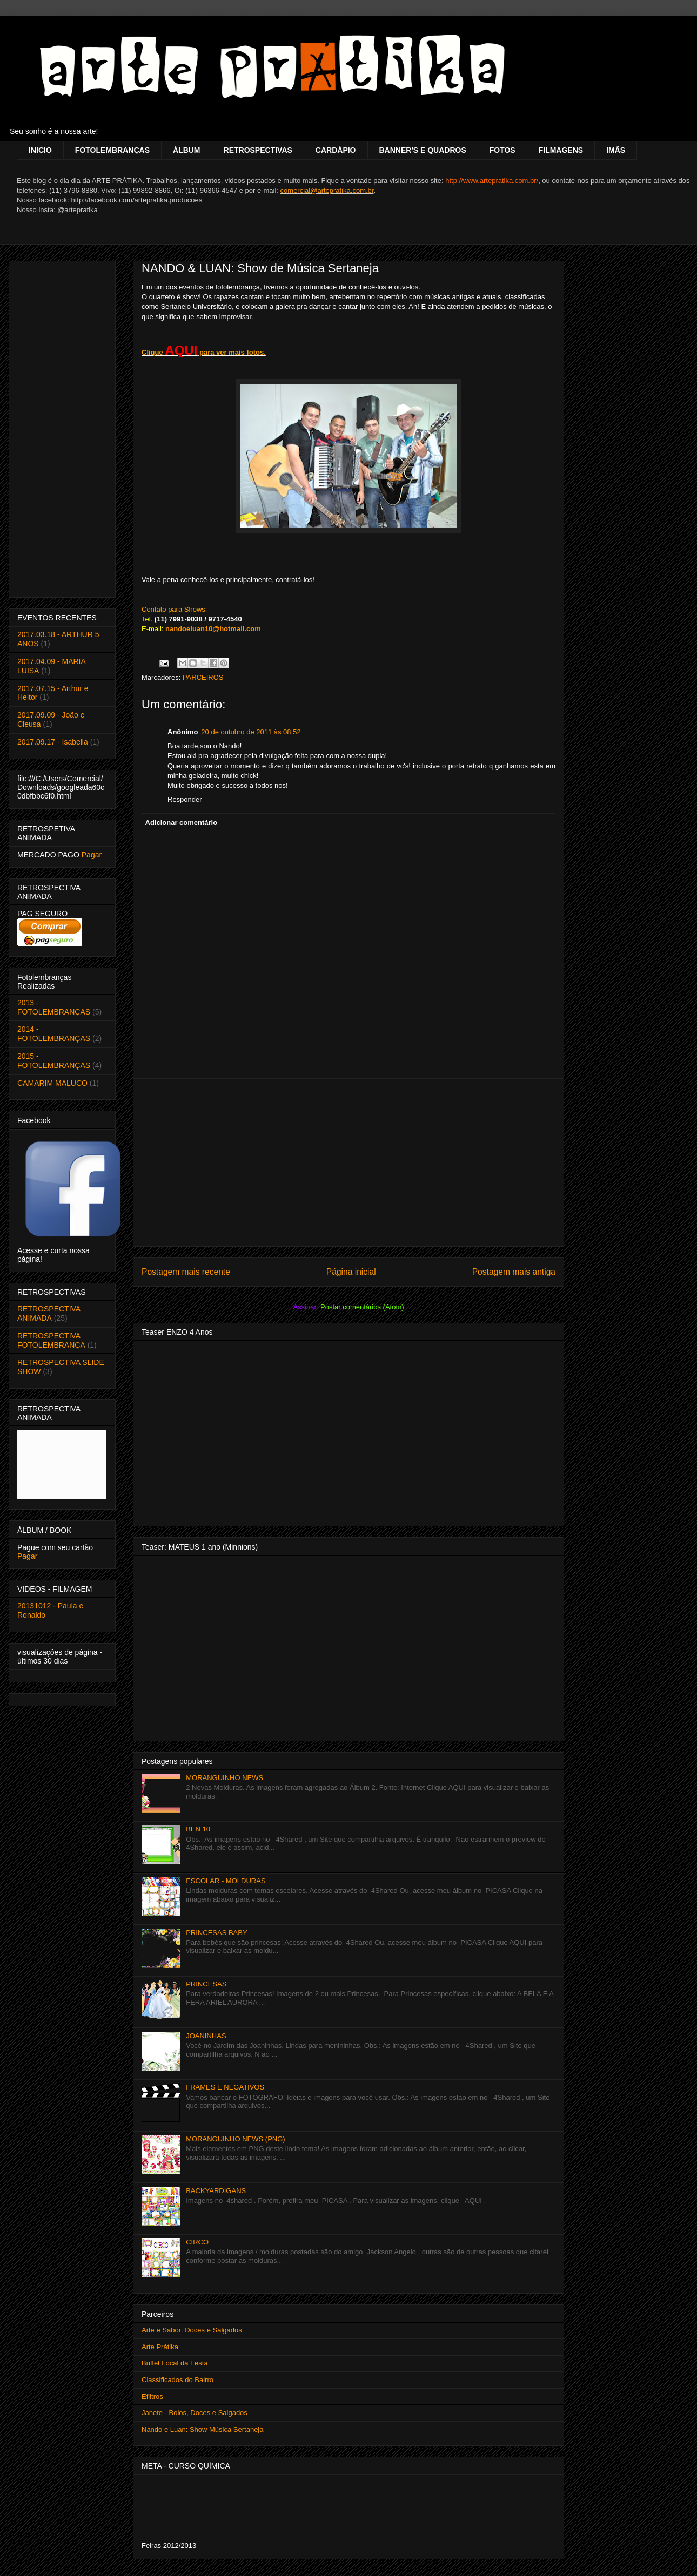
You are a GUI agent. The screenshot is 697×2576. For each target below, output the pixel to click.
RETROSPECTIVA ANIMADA (48, 1313)
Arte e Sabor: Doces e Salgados (192, 2330)
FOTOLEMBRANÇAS (112, 150)
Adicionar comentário (181, 823)
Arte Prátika (160, 2347)
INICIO (40, 150)
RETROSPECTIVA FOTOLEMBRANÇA (51, 1340)
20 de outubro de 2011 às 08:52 (250, 732)
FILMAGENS (561, 150)
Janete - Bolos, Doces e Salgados (194, 2413)
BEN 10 (198, 1829)
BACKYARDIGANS (216, 2191)
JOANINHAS (206, 2036)
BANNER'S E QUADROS (422, 150)
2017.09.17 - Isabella (52, 742)
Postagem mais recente (186, 1271)
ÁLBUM (186, 150)
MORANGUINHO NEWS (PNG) (235, 2139)
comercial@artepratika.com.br (327, 190)
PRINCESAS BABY (216, 1933)
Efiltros (152, 2396)
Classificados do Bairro (177, 2380)
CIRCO (197, 2242)
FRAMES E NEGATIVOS (225, 2087)
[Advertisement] (348, 1162)
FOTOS (502, 150)
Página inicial (351, 1271)
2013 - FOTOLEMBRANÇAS (53, 1007)
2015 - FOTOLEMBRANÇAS (53, 1061)
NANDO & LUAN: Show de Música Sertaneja (260, 268)
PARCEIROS (203, 677)
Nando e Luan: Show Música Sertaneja (202, 2429)
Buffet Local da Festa (175, 2363)
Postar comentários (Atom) (362, 1307)
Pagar (92, 854)
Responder (184, 799)
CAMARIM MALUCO (52, 1083)
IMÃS (615, 150)
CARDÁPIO (336, 150)
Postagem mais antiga (513, 1271)
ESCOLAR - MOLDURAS (225, 1881)
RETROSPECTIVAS (258, 150)
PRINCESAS (206, 1984)
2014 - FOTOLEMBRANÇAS (53, 1034)
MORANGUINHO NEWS (224, 1778)
